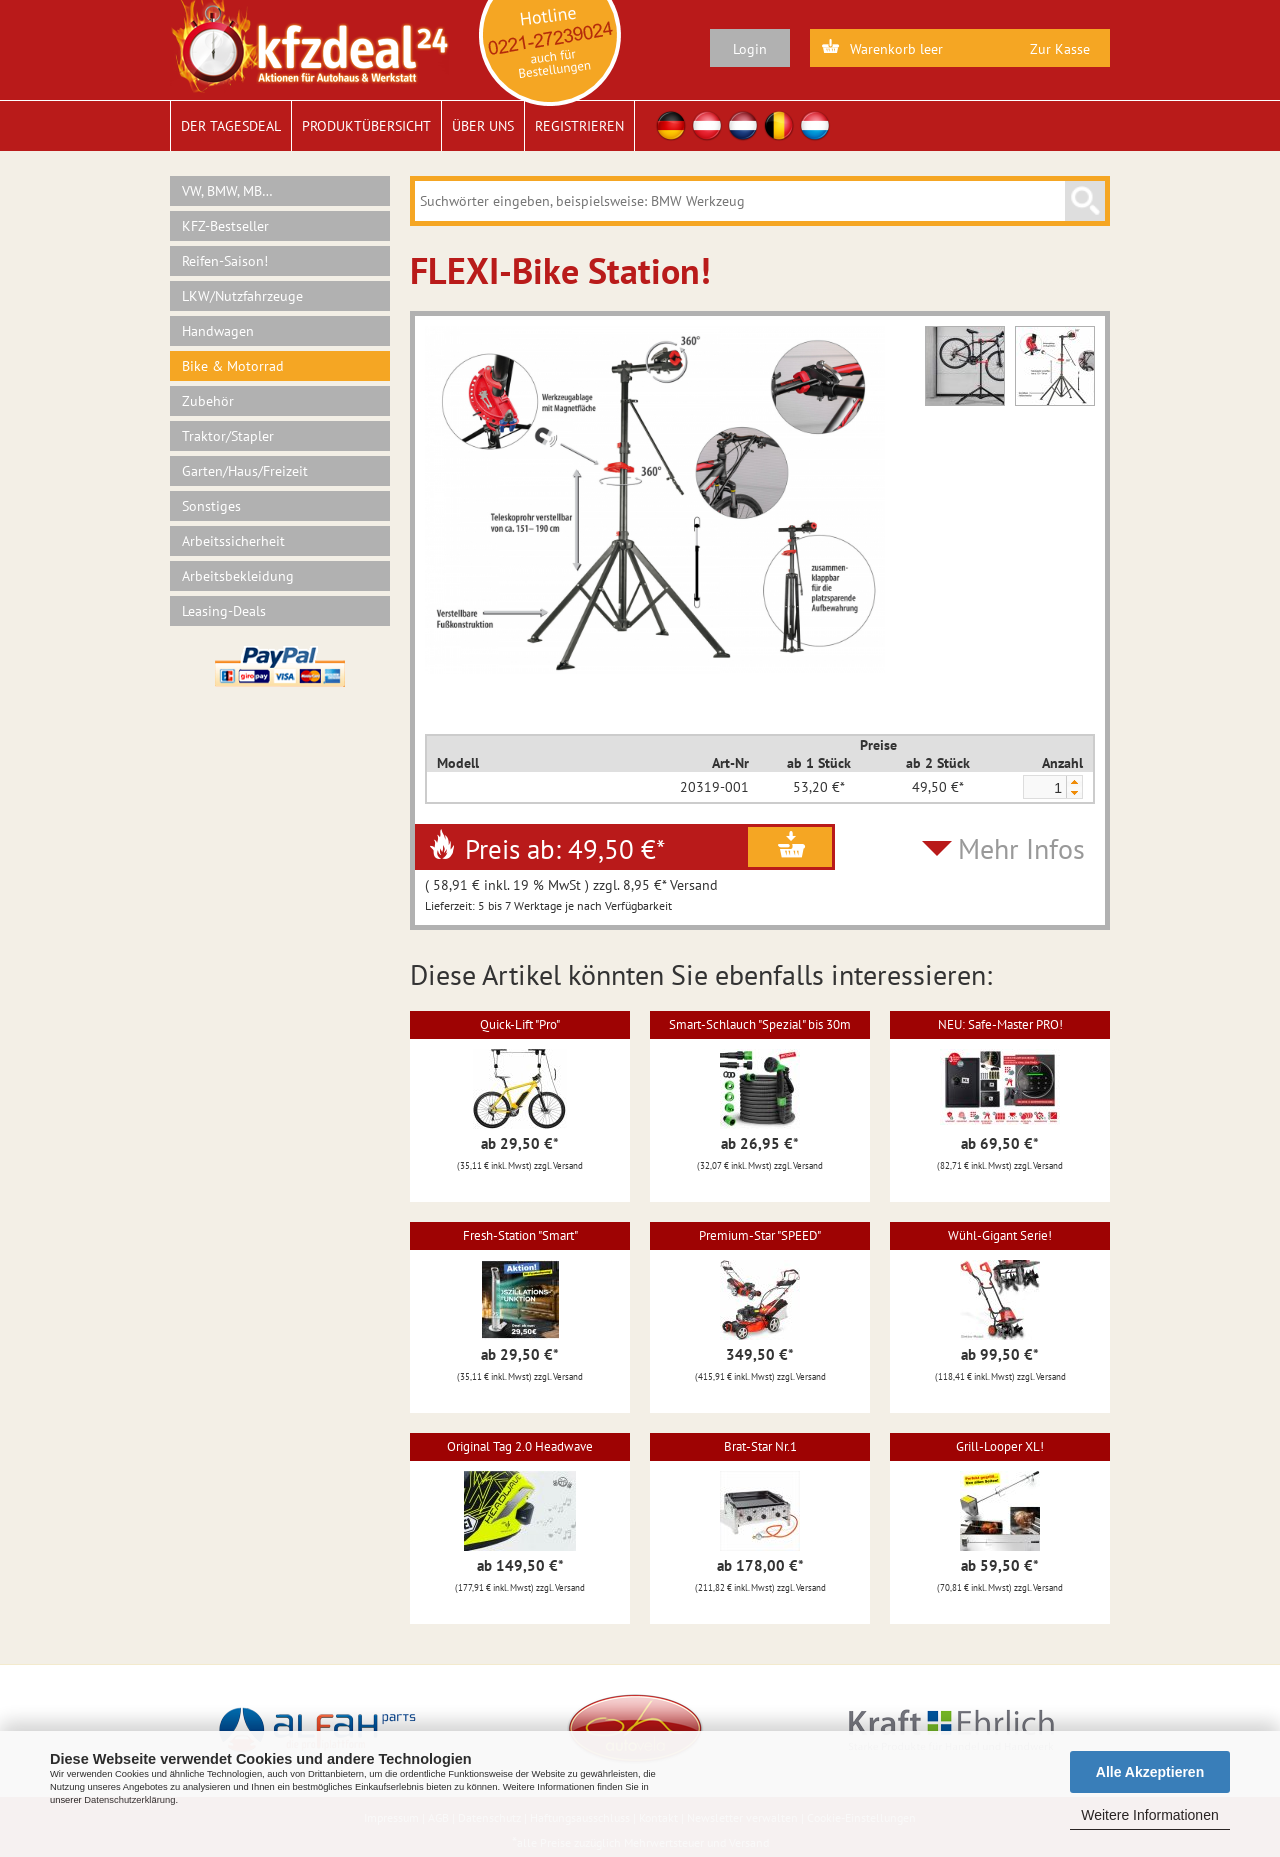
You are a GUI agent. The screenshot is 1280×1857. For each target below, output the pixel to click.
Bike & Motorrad (233, 366)
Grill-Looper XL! (1000, 1446)
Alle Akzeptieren (1150, 1772)
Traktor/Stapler (228, 436)
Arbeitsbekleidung (238, 576)
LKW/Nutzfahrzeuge (242, 296)
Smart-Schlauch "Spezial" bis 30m (760, 1024)
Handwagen (218, 331)
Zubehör (208, 401)
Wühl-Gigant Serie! (1000, 1235)
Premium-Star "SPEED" (760, 1235)
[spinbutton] (1044, 788)
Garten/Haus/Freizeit (245, 471)
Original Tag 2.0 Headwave (520, 1446)
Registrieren (579, 126)
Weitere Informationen (1149, 1815)
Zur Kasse (1060, 49)
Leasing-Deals (224, 611)
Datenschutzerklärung (129, 1800)
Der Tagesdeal (231, 126)
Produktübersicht (366, 126)
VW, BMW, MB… (227, 191)
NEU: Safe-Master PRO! (1000, 1024)
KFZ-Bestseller (225, 226)
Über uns (483, 126)
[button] (1074, 781)
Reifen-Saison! (225, 261)
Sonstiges (211, 506)
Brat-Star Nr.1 (760, 1446)
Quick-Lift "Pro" (520, 1024)
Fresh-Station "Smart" (520, 1235)
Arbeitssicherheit (233, 541)
